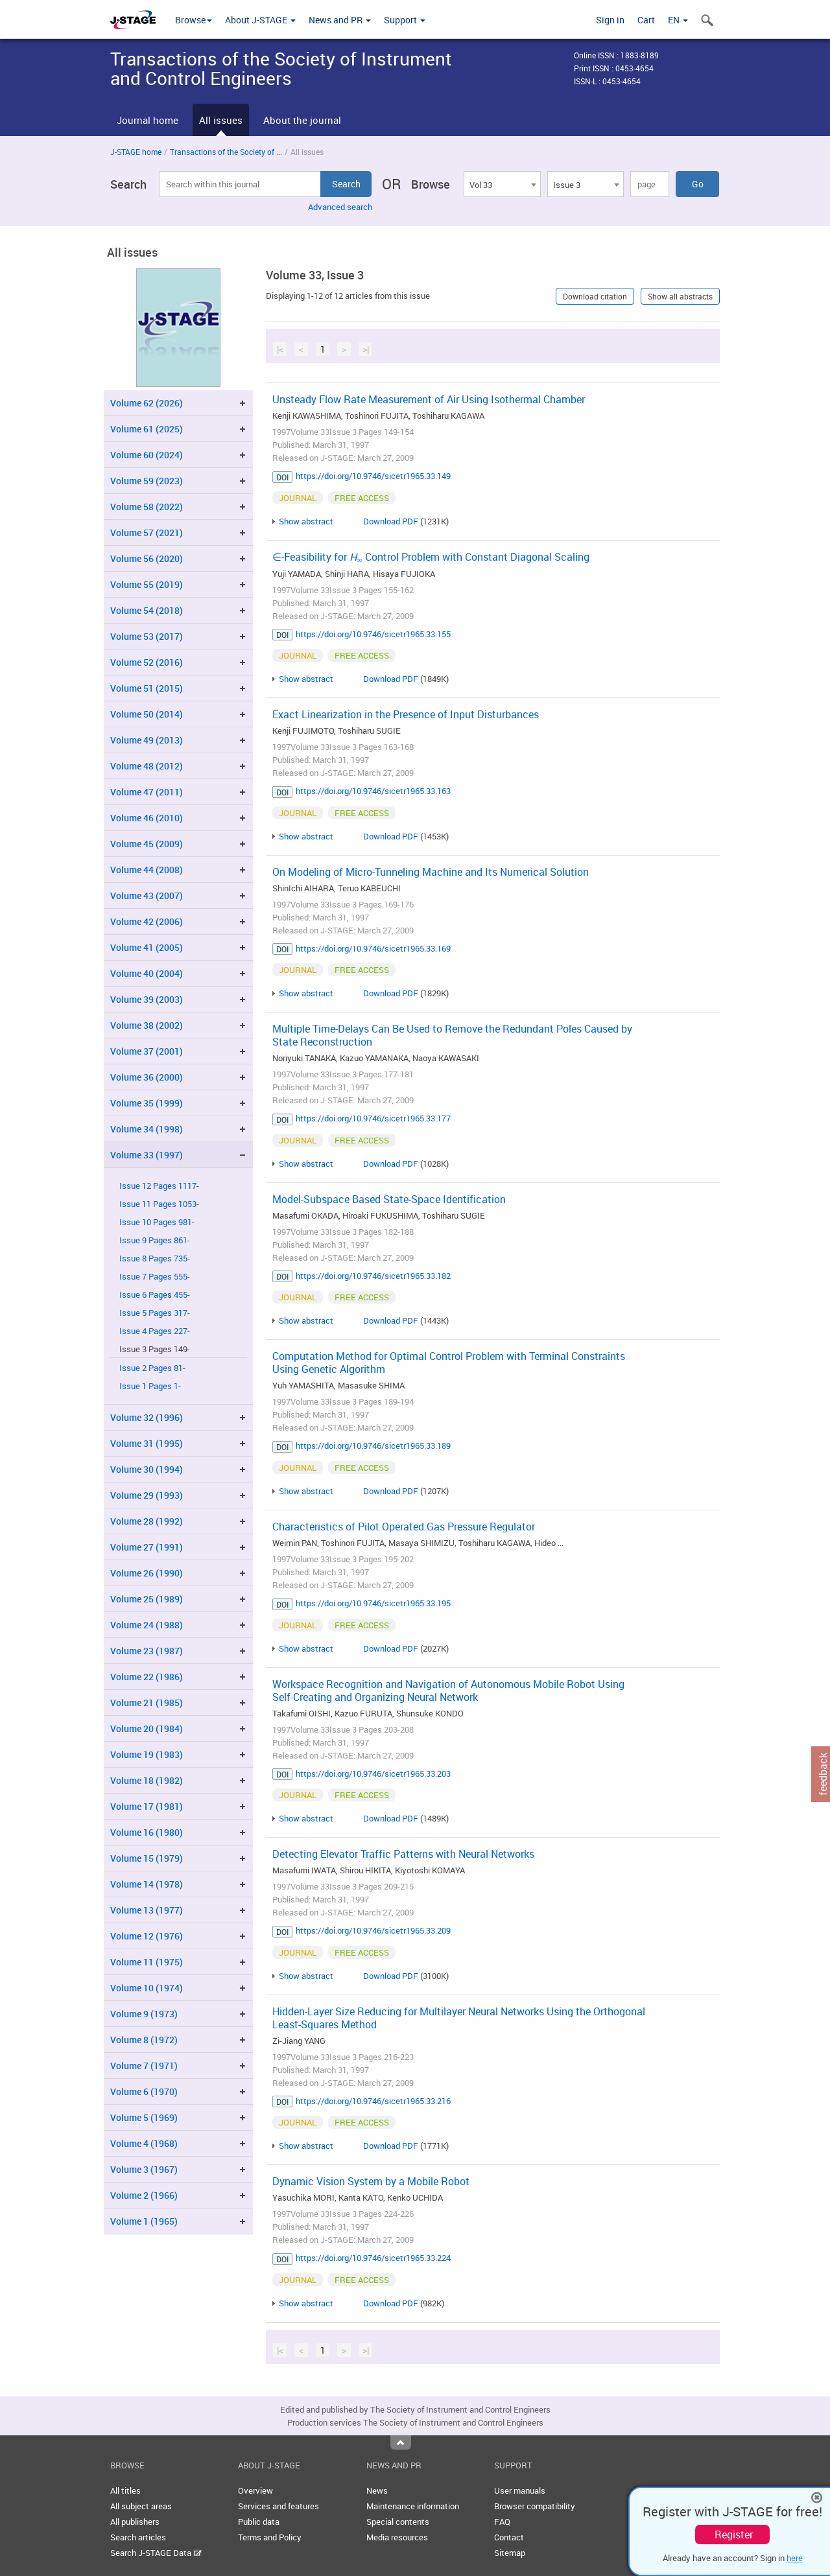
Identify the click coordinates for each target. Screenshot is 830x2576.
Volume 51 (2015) (146, 688)
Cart (646, 20)
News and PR (340, 20)
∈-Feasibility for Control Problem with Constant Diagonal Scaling (430, 557)
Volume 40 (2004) (146, 973)
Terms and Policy (270, 2537)
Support (404, 20)
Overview (255, 2490)
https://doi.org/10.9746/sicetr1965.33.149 (373, 476)
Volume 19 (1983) (146, 1754)
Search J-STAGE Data (156, 2552)
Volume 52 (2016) (146, 662)
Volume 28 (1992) (146, 1521)
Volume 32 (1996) (146, 1417)
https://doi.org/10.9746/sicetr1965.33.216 (373, 2101)
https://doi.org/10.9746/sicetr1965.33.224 (373, 2258)
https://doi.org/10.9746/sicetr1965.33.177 (373, 1118)
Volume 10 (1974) (146, 1988)
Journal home (147, 119)
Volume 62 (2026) (146, 403)
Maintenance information (412, 2506)
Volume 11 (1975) (146, 1962)
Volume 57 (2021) (146, 532)
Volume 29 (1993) (146, 1495)
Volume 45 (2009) (146, 843)
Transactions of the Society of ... (226, 151)
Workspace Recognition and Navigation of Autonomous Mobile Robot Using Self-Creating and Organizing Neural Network (448, 1690)
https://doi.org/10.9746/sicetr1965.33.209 (373, 1930)
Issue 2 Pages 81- (152, 1368)
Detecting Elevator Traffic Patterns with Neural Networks (403, 1854)
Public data (258, 2521)
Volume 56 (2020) (146, 558)
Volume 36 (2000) (146, 1077)
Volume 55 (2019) (146, 584)
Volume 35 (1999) (146, 1103)
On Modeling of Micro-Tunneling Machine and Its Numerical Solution (430, 872)
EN (678, 20)
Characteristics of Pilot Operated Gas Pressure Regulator (403, 1526)
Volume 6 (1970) (144, 2091)
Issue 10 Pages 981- (157, 1222)
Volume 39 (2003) (146, 999)
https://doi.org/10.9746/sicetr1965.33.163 (373, 791)
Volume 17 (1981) (146, 1806)
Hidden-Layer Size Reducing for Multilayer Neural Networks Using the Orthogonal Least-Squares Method (458, 2018)
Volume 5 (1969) (144, 2117)
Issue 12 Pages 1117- (159, 1185)
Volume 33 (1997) (146, 1155)
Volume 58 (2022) (146, 506)
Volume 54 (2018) (146, 610)
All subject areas (141, 2506)
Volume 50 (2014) (146, 714)
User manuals (519, 2490)
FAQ (502, 2521)
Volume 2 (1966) (144, 2195)
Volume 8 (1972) (144, 2039)
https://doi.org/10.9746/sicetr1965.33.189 (373, 1445)
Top (400, 2442)
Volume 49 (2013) (146, 740)
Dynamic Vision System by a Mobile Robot (370, 2181)
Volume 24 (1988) (146, 1625)
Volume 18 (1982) (146, 1780)
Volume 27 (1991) (146, 1547)
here (795, 2558)
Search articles (138, 2537)
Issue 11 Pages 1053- (159, 1204)
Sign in (610, 20)
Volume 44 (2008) (146, 869)
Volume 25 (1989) (146, 1599)
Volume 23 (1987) (146, 1651)
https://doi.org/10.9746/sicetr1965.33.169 (373, 948)
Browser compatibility (534, 2506)
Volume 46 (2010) (146, 818)
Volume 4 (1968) (144, 2143)
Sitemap (509, 2552)
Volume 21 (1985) (146, 1702)
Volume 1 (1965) (144, 2221)
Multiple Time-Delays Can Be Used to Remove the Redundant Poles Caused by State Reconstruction (452, 1035)
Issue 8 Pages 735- (154, 1258)
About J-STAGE (260, 20)
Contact (509, 2537)
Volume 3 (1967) (144, 2169)
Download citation (595, 296)
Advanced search (340, 207)
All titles (125, 2490)
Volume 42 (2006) (146, 921)
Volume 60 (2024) (146, 455)
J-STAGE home (135, 151)
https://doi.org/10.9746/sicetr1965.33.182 (373, 1276)
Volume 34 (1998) (146, 1129)
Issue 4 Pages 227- (154, 1331)
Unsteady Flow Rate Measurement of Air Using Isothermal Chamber (428, 399)
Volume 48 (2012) (146, 766)
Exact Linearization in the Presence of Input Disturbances (405, 714)
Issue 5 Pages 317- (154, 1312)
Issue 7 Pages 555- (154, 1276)
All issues (221, 119)
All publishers (135, 2521)
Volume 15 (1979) (146, 1858)
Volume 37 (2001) (146, 1051)
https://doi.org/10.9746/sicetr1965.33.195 (373, 1603)
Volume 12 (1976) (146, 1936)
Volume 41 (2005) (146, 947)
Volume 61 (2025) (146, 429)
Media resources (397, 2537)
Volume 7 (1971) (144, 2065)
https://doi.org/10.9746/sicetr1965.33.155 (373, 634)
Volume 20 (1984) (146, 1728)
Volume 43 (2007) (146, 895)
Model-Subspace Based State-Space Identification (389, 1199)
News (377, 2490)
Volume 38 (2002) (146, 1025)
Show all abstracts (680, 296)
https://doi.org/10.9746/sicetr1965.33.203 (373, 1773)
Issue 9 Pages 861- (154, 1240)
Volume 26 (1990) (146, 1573)
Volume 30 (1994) (146, 1469)
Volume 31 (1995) (146, 1443)
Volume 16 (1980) (146, 1832)
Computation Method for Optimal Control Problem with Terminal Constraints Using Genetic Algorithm (448, 1362)
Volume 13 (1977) (146, 1910)
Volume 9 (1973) (144, 2014)
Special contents (397, 2521)
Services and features (278, 2506)
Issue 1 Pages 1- (150, 1386)
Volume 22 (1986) (146, 1676)
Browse (193, 20)
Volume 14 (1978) (146, 1884)
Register (734, 2534)
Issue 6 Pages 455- (154, 1294)
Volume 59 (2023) (146, 480)
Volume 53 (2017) (146, 636)
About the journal (302, 119)
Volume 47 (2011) (146, 792)
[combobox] (502, 184)
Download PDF (390, 521)
